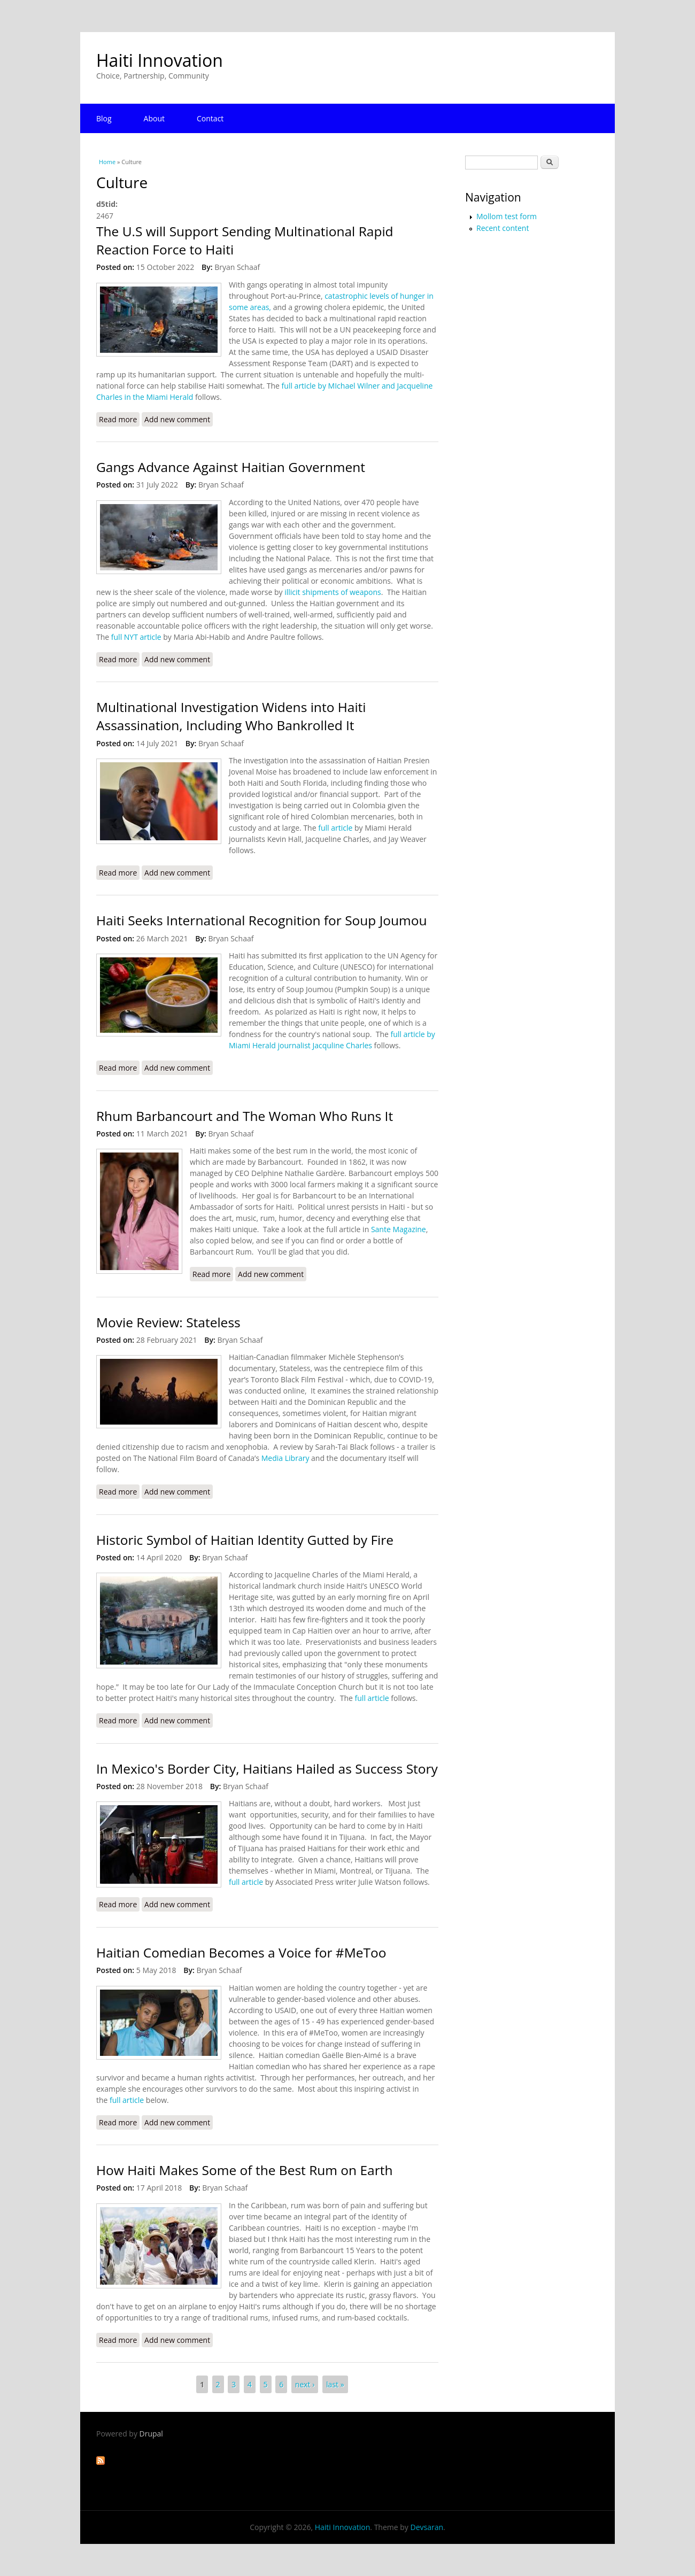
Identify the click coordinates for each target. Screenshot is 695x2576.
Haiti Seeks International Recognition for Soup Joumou (261, 920)
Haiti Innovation (159, 60)
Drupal (151, 2433)
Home (107, 162)
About (154, 118)
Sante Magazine (398, 1229)
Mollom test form (506, 216)
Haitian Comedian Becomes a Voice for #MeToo (241, 1952)
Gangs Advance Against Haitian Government (230, 467)
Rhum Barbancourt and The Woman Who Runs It (244, 1116)
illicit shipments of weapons (332, 592)
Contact (210, 118)
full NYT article (136, 637)
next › (305, 2384)
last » (335, 2384)
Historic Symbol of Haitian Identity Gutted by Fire (244, 1540)
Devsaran (426, 2527)
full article (335, 828)
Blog (104, 118)
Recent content (502, 228)
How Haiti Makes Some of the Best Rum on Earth (244, 2170)
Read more (119, 419)
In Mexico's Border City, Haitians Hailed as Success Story (267, 1768)
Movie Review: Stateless (168, 1322)
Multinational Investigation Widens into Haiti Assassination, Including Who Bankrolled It (231, 716)
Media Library (285, 1458)
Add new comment (177, 419)
